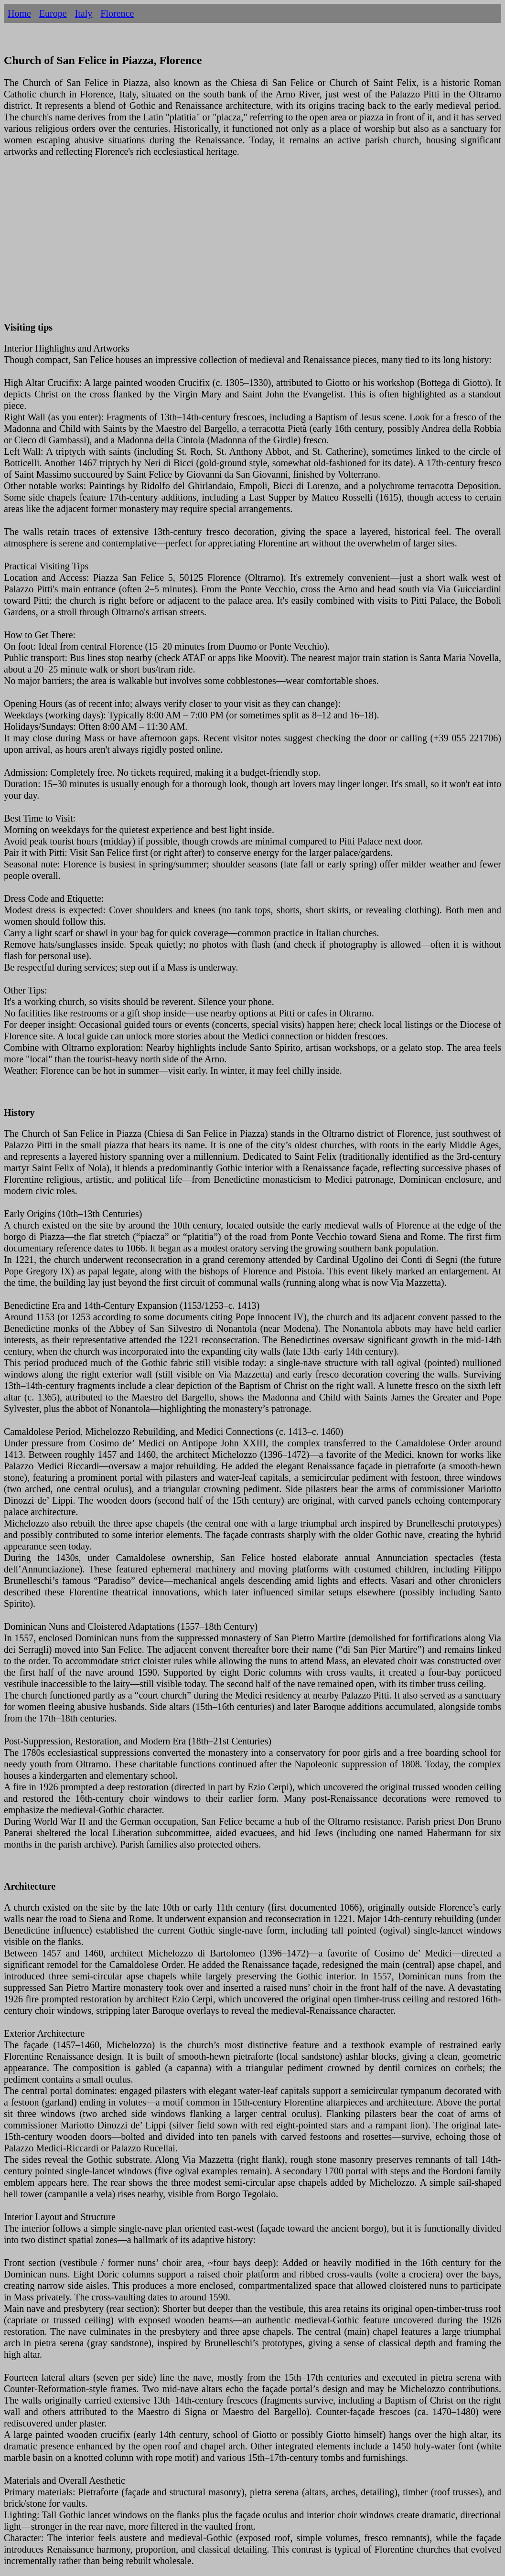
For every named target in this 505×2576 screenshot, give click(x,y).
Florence (117, 13)
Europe (53, 13)
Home (19, 13)
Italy (84, 13)
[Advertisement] (252, 245)
